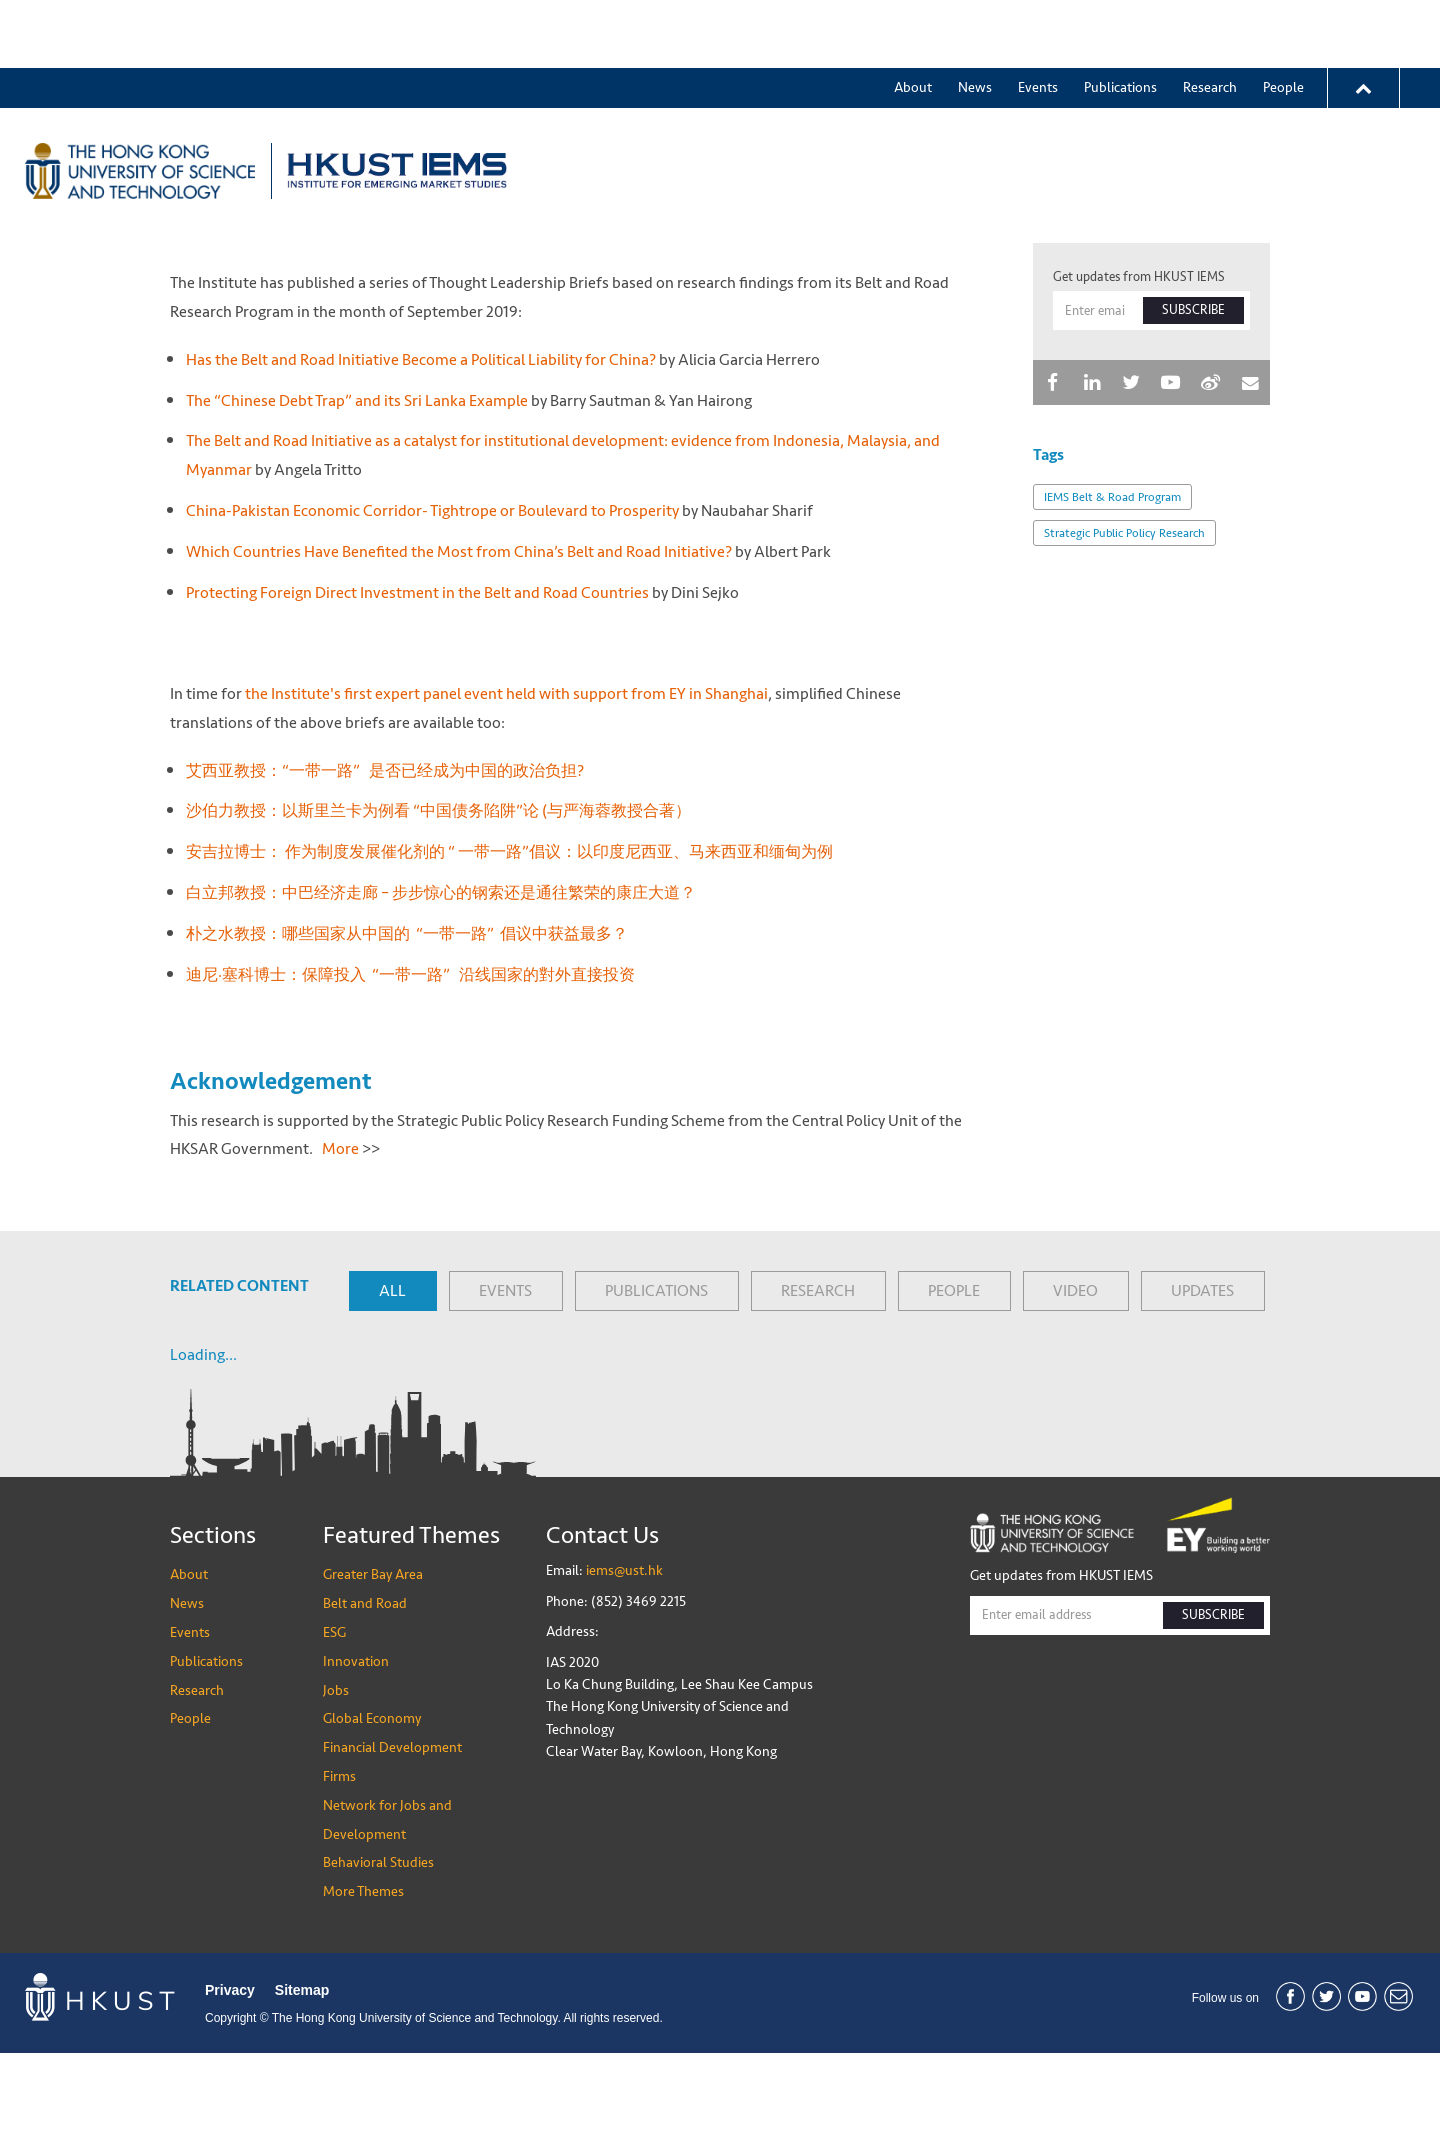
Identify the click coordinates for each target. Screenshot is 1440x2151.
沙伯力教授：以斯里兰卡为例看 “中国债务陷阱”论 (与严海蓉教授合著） (440, 909)
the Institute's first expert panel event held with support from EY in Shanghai (506, 791)
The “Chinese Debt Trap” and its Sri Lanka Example (357, 498)
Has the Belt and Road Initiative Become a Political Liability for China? (421, 457)
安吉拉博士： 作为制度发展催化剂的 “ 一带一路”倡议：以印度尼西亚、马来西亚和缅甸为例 (509, 949)
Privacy (230, 2089)
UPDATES (1202, 1388)
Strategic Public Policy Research (1124, 632)
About (913, 19)
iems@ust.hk (624, 1669)
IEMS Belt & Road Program (1112, 596)
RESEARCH (818, 1388)
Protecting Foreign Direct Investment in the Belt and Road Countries (417, 690)
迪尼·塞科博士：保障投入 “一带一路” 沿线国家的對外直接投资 (410, 1072)
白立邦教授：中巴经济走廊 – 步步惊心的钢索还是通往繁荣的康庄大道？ (441, 990)
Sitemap (302, 2089)
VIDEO (1075, 1388)
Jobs (1038, 103)
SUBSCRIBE (1193, 409)
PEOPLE (954, 1388)
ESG (873, 103)
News (975, 19)
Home (186, 200)
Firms (339, 1874)
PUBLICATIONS (656, 1388)
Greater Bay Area (645, 103)
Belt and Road (782, 103)
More (340, 1247)
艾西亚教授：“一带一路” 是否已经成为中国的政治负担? (388, 868)
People (1283, 19)
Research (1210, 19)
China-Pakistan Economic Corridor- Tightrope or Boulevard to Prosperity (432, 608)
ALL (392, 1388)
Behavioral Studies (378, 1961)
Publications (1120, 19)
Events (1038, 19)
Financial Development (392, 1845)
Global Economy (1140, 103)
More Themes (1274, 103)
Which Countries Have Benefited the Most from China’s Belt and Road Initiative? (459, 649)
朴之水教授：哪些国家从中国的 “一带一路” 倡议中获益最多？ (408, 1031)
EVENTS (505, 1388)
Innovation (955, 103)
